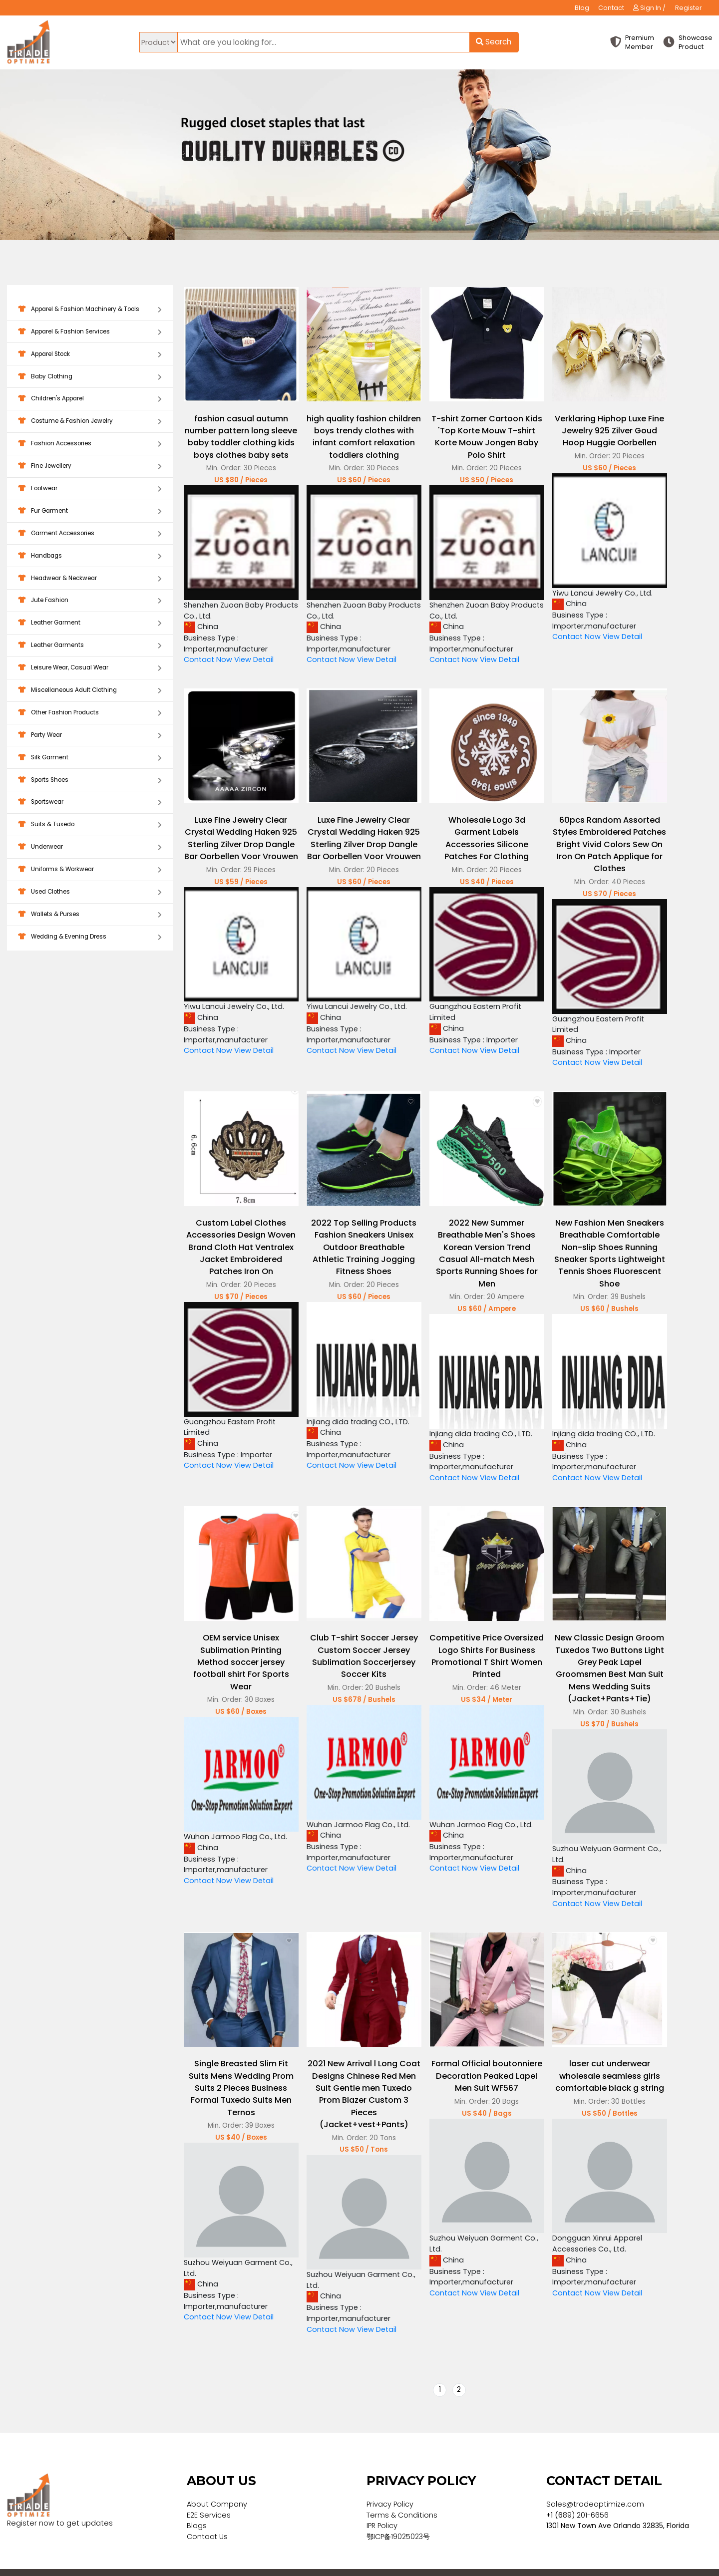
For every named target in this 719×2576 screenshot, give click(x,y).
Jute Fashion (90, 601)
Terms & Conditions (401, 2495)
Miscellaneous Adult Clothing (90, 690)
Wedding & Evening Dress (90, 937)
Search (493, 41)
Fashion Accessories (90, 444)
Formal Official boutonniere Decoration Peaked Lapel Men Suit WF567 (478, 2058)
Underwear (90, 847)
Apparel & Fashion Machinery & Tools (90, 310)
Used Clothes (90, 892)
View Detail (254, 663)
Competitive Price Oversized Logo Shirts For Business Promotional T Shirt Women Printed (478, 1644)
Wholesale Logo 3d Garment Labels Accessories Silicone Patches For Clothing (478, 839)
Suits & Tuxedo (90, 825)
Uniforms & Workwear (90, 870)
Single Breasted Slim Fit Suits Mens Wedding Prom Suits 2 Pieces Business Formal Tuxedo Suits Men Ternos (239, 2070)
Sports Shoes (90, 780)
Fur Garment (90, 511)
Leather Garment (90, 623)
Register (688, 7)
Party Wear (90, 735)
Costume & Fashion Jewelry (90, 421)
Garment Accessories (90, 534)
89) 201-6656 (586, 2495)
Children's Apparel (90, 399)
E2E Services (209, 2495)
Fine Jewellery (90, 466)
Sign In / (649, 7)
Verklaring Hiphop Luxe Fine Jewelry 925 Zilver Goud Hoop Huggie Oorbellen (598, 426)
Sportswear (90, 802)
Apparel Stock (90, 354)
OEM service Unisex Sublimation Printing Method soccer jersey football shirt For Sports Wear (240, 1650)
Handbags (90, 556)
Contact (611, 7)
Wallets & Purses (90, 915)
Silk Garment (90, 758)
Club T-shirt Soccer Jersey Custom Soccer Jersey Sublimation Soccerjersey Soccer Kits (359, 1644)
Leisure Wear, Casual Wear (90, 668)
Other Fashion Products (90, 713)
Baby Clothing (90, 377)
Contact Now (208, 663)
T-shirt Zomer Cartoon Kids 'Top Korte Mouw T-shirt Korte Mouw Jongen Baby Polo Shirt (478, 432)
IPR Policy (381, 2506)
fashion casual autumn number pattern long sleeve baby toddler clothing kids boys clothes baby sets (239, 438)
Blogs (197, 2506)
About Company (217, 2485)
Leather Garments (90, 646)
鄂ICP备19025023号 (398, 2517)
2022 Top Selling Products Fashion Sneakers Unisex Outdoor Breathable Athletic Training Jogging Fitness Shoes (359, 1242)
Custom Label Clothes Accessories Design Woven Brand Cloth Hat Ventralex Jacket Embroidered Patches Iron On (239, 1242)
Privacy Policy (389, 2485)
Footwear (90, 489)
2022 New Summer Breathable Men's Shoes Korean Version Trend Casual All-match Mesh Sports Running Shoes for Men (478, 1248)
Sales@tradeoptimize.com (595, 2485)
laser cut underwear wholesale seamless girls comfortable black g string (598, 2058)
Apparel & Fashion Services (90, 332)
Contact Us (207, 2517)
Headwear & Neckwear (90, 579)
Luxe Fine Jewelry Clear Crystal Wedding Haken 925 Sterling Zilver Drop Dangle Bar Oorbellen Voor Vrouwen (239, 845)
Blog (582, 7)
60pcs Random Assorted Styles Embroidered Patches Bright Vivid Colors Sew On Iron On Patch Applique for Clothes (598, 845)
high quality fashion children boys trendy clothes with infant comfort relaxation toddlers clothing (359, 438)
